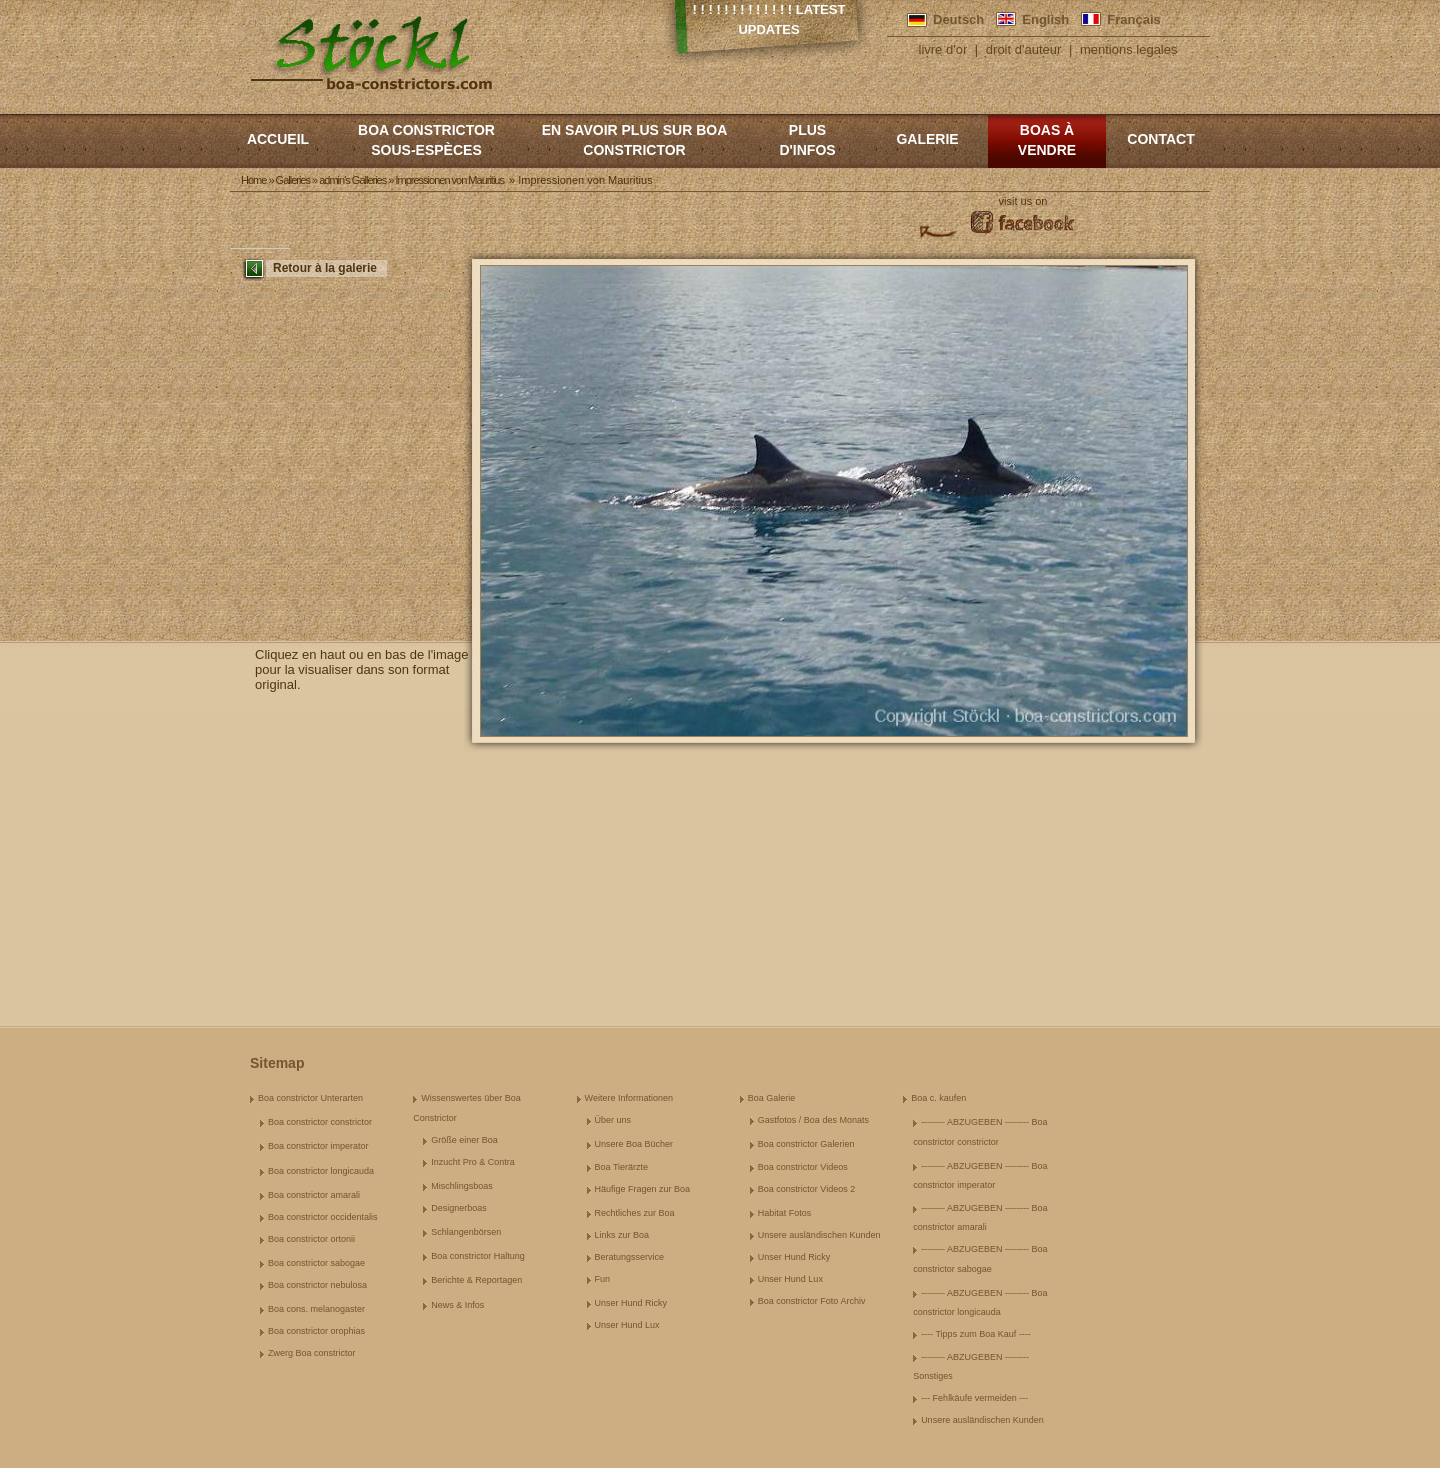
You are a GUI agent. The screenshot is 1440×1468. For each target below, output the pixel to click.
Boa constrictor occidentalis (323, 1217)
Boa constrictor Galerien (806, 1144)
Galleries (293, 180)
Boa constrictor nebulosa (317, 1285)
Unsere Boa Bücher (634, 1144)
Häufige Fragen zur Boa (643, 1189)
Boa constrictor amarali (314, 1195)
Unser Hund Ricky (631, 1303)
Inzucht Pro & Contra (473, 1162)
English (1045, 19)
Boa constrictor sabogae (316, 1263)
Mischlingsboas (462, 1186)
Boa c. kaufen (938, 1098)
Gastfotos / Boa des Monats (813, 1120)
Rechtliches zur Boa (635, 1213)
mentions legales (1129, 49)
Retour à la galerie (325, 268)
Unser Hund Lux (627, 1325)
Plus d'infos (807, 140)
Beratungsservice (630, 1257)
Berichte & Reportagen (476, 1280)
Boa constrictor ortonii (311, 1239)
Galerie (927, 139)
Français (1133, 19)
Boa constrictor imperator (318, 1146)
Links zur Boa (622, 1235)
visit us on (1023, 201)
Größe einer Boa (464, 1140)
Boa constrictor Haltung (478, 1256)
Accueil (278, 139)
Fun (603, 1279)
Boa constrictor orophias (316, 1331)
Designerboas (459, 1208)
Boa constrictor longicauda (321, 1171)
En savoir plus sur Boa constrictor (635, 140)
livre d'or (943, 49)
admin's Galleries (352, 180)
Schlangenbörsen (466, 1232)
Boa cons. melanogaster (316, 1309)
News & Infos (457, 1305)
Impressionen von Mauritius (449, 180)
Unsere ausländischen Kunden (819, 1235)
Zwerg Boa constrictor (312, 1353)
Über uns (613, 1120)
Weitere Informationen (629, 1098)
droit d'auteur (1023, 49)
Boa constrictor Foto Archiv (812, 1301)
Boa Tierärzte (622, 1167)
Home (253, 180)
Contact (1160, 139)
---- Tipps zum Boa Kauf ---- (976, 1334)
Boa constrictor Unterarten (310, 1098)
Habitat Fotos (785, 1213)
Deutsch (958, 19)
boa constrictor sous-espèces (426, 140)
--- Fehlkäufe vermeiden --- (974, 1398)
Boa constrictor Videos (803, 1167)
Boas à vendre (1047, 140)
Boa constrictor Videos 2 (806, 1189)
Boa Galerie (772, 1098)
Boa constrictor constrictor (320, 1122)
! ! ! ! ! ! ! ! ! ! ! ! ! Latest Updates (769, 19)
